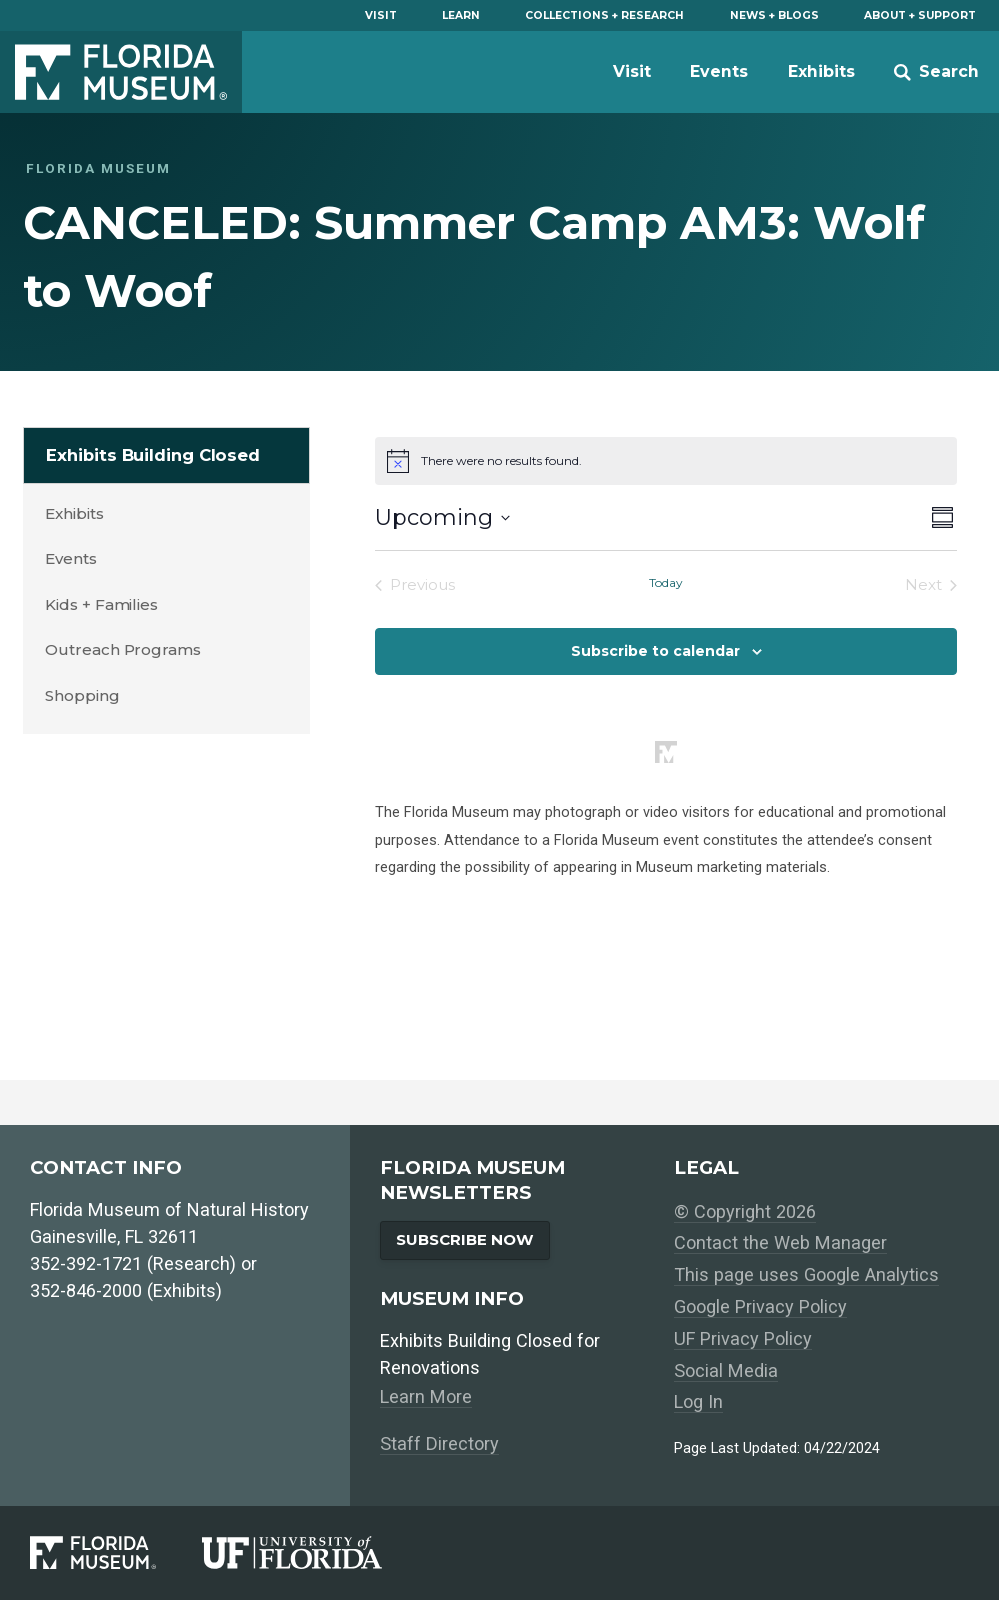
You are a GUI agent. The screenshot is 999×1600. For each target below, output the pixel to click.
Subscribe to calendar (655, 651)
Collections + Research (604, 15)
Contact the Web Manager (780, 1242)
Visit (381, 15)
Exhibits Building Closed (153, 455)
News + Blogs (774, 15)
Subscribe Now (465, 1239)
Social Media (726, 1370)
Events (719, 71)
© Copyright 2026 (745, 1211)
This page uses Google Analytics (806, 1274)
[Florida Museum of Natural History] (115, 1552)
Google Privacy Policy (760, 1306)
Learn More (426, 1396)
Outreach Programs (122, 649)
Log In (698, 1401)
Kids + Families (101, 604)
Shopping (82, 695)
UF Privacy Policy (743, 1338)
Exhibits (821, 71)
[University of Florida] (315, 1552)
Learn (461, 15)
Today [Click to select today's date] (666, 582)
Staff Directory (439, 1443)
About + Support (920, 15)
